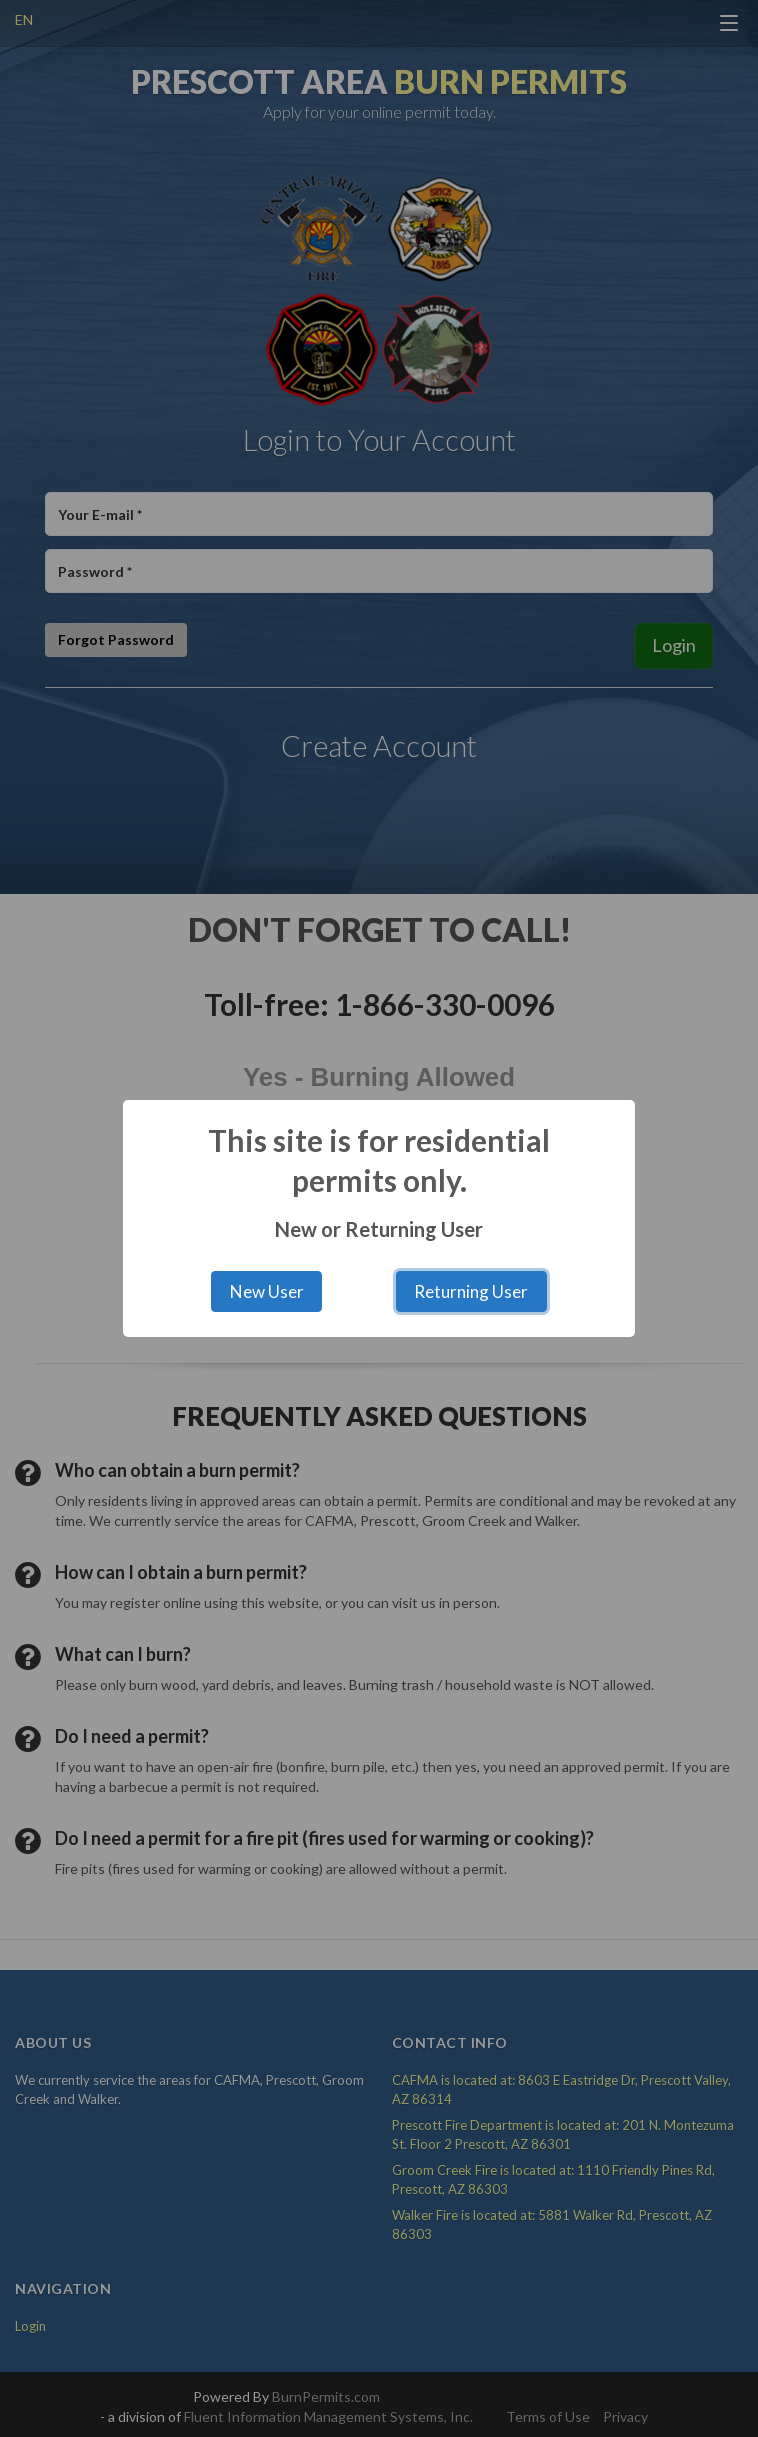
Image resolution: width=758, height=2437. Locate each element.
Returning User (471, 1291)
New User (267, 1291)
